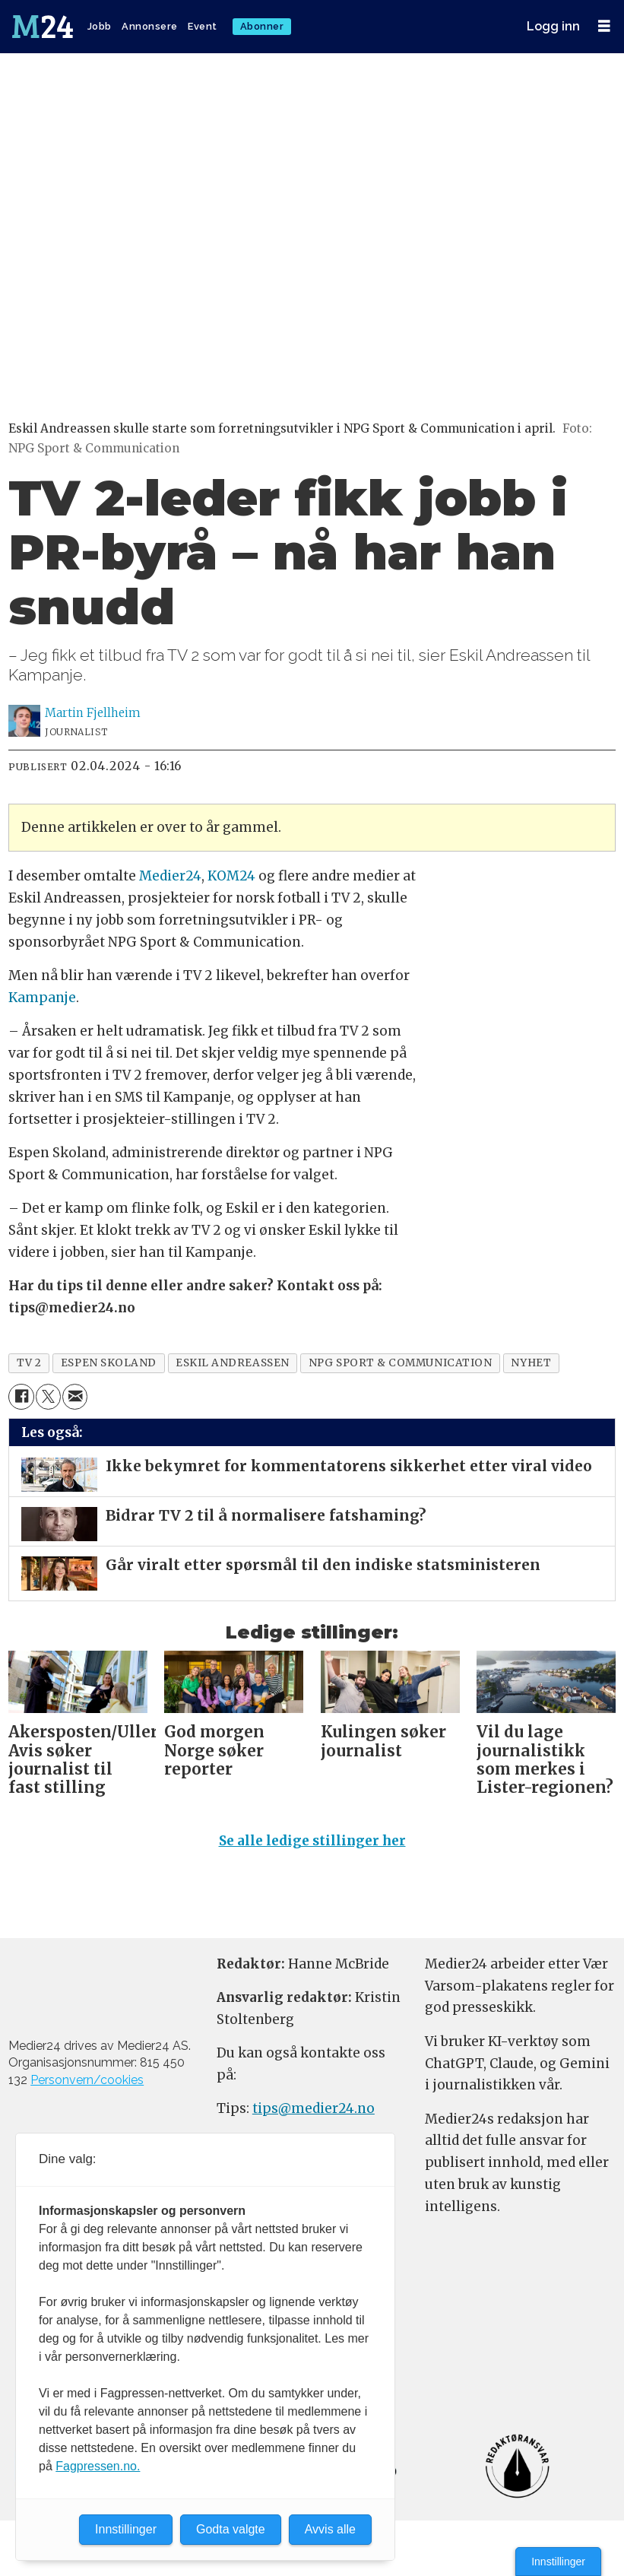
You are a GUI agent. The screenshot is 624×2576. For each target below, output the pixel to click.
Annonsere (150, 26)
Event (202, 26)
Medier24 (170, 876)
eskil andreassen (233, 1362)
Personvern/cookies (87, 2080)
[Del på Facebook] (20, 1396)
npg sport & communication (401, 1362)
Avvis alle (330, 2529)
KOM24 (231, 876)
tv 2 (29, 1362)
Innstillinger (558, 2561)
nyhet (531, 1362)
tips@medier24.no (313, 2108)
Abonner (262, 26)
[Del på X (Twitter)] (48, 1396)
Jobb (99, 26)
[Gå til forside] (44, 26)
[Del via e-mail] (74, 1396)
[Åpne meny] (604, 26)
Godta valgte (230, 2529)
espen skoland (109, 1362)
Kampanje (42, 997)
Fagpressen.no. (97, 2466)
